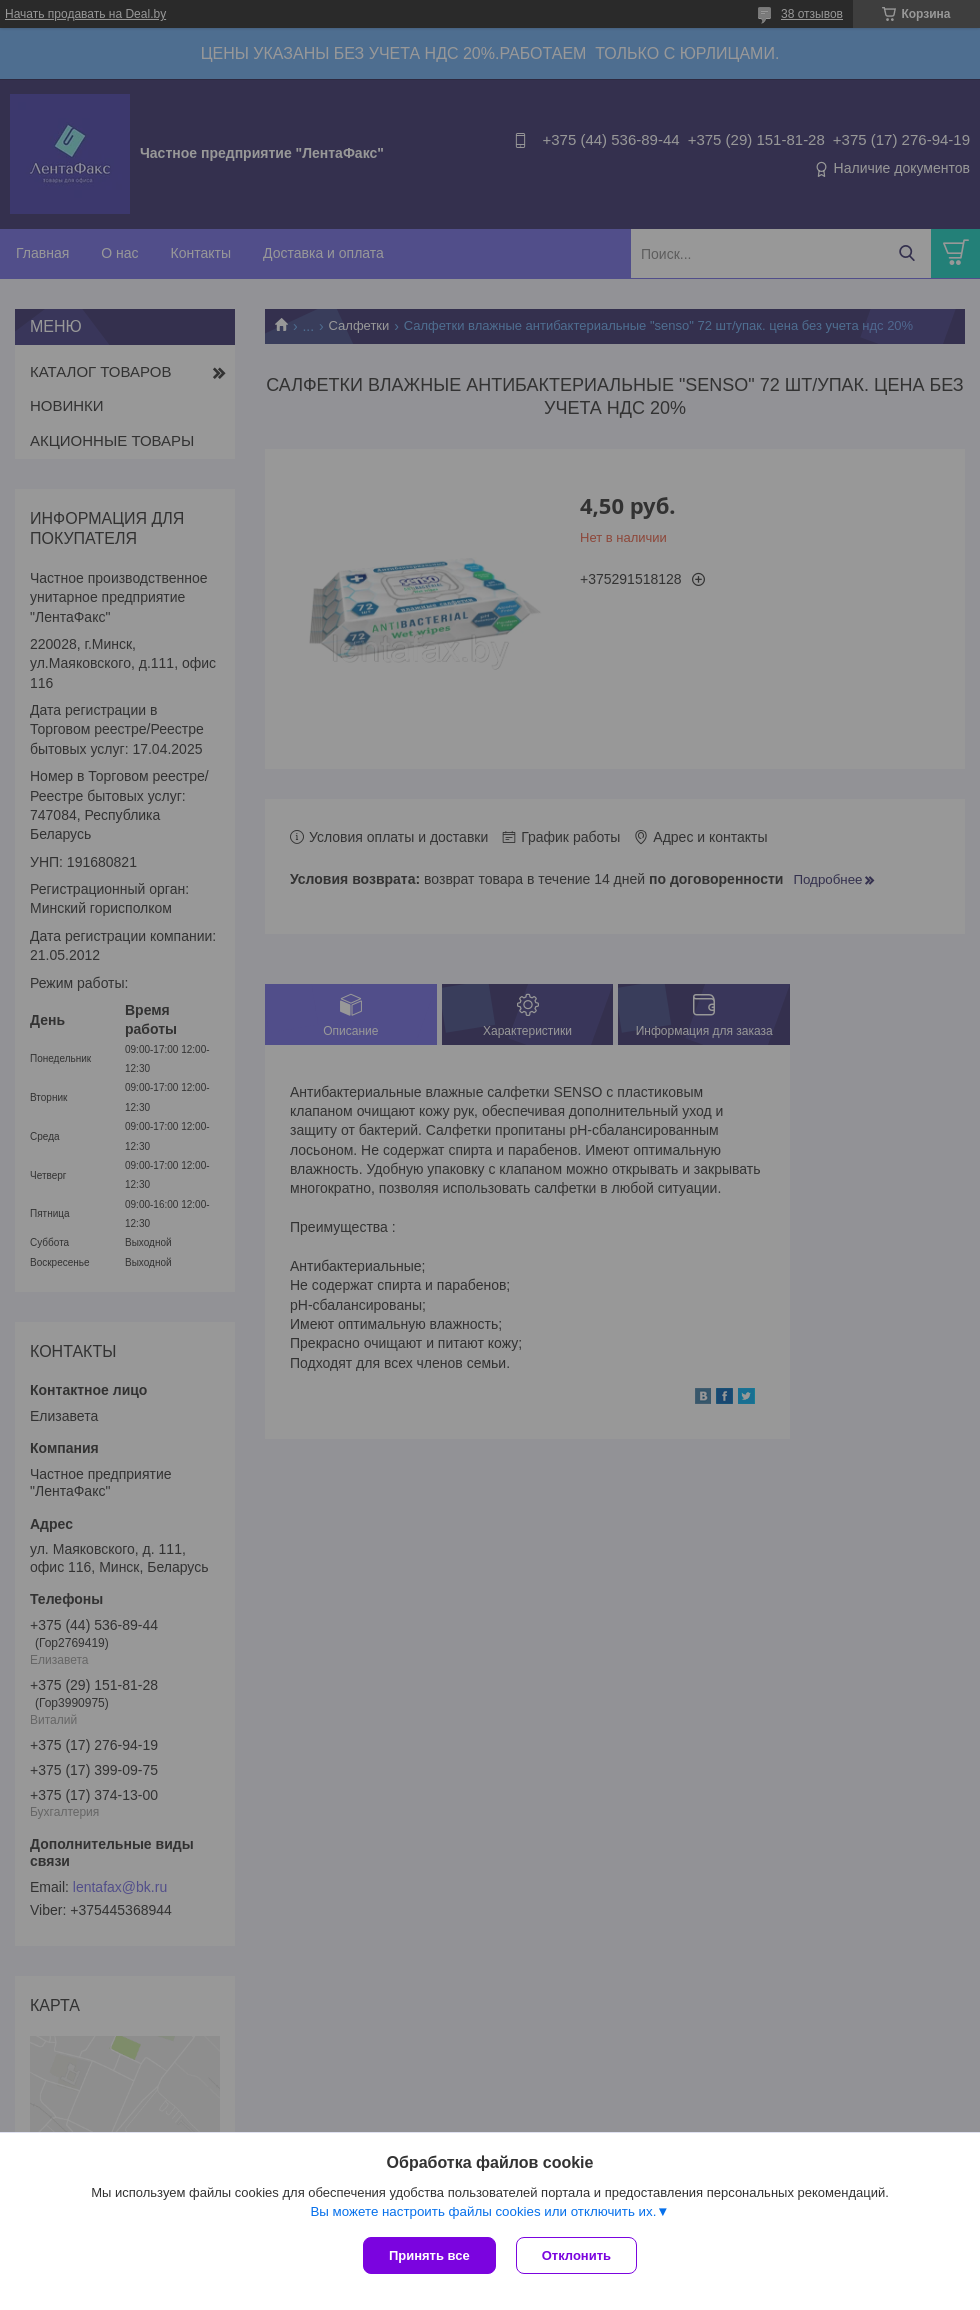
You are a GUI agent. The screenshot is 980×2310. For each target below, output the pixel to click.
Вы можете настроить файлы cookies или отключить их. (483, 2211)
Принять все (429, 2255)
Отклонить (576, 2255)
